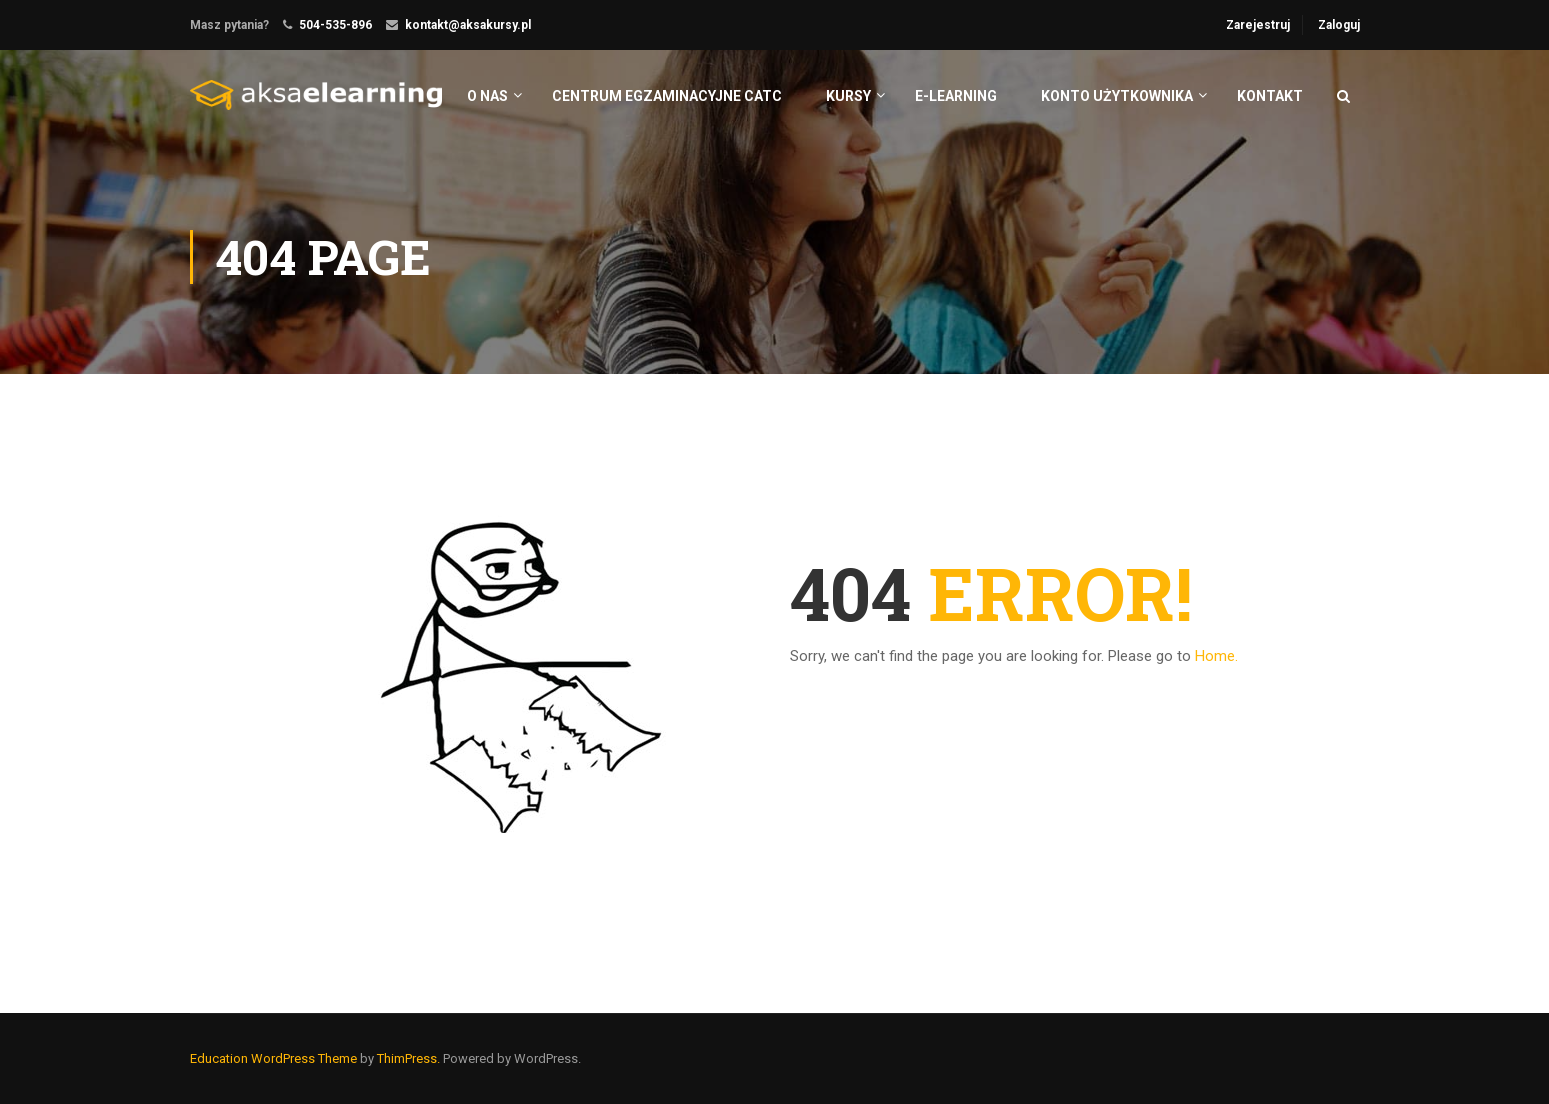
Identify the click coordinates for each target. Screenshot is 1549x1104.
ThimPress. (408, 1058)
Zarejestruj (1258, 25)
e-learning (956, 96)
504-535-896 (335, 25)
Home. (1216, 656)
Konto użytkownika (1117, 96)
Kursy (848, 96)
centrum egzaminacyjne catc (667, 96)
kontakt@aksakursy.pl (468, 25)
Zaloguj (1339, 25)
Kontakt (1270, 96)
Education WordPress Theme (273, 1058)
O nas (487, 96)
